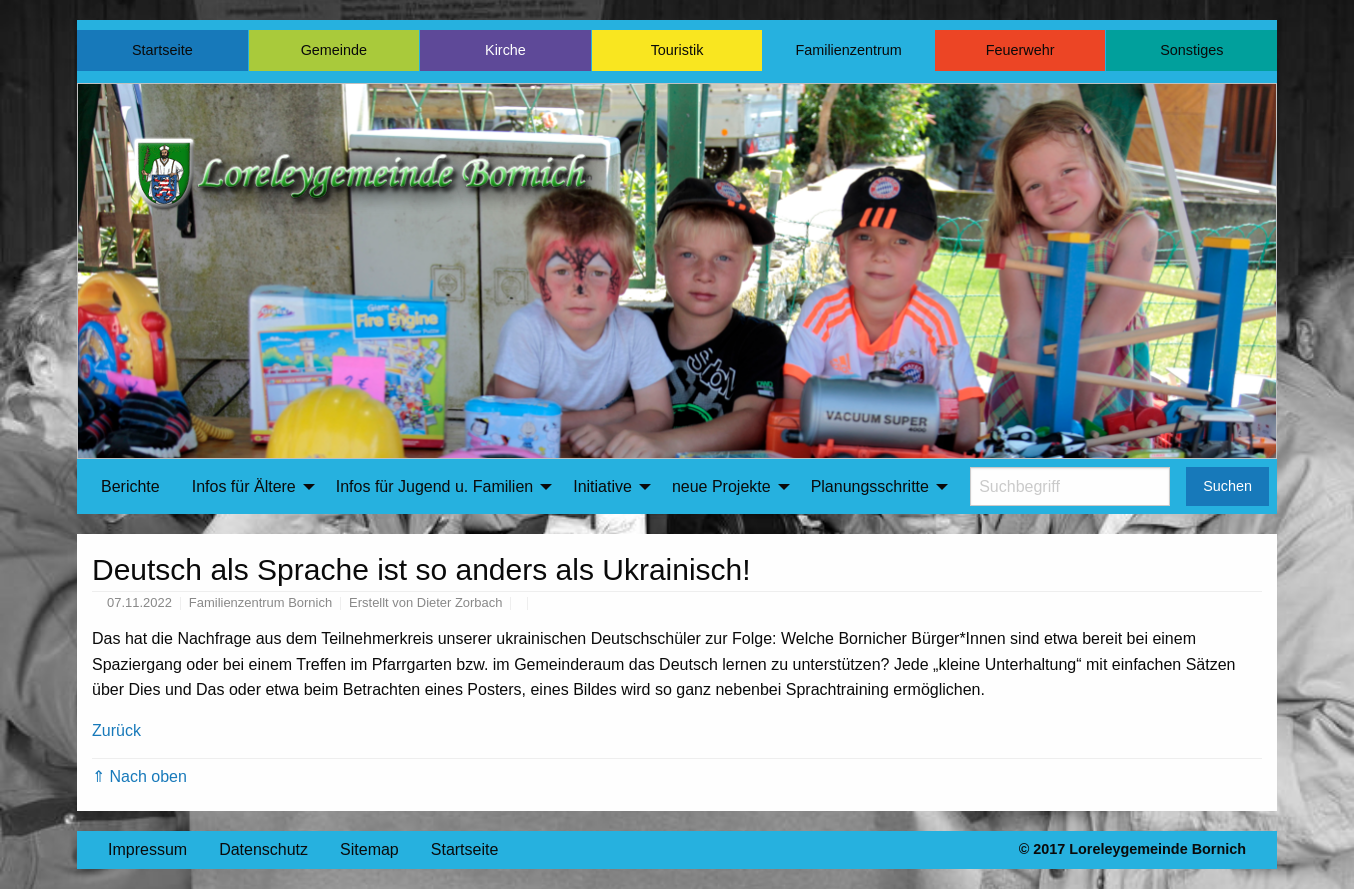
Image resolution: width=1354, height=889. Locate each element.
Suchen (1227, 486)
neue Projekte (721, 486)
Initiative (602, 486)
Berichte (130, 486)
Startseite (162, 50)
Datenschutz (263, 849)
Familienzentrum (848, 50)
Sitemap (369, 849)
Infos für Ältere (244, 486)
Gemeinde (334, 50)
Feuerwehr (1020, 50)
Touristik (677, 50)
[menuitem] (130, 487)
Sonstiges (1191, 50)
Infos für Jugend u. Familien (434, 486)
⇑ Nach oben (139, 776)
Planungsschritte (870, 486)
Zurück (116, 730)
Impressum (147, 849)
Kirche (505, 50)
